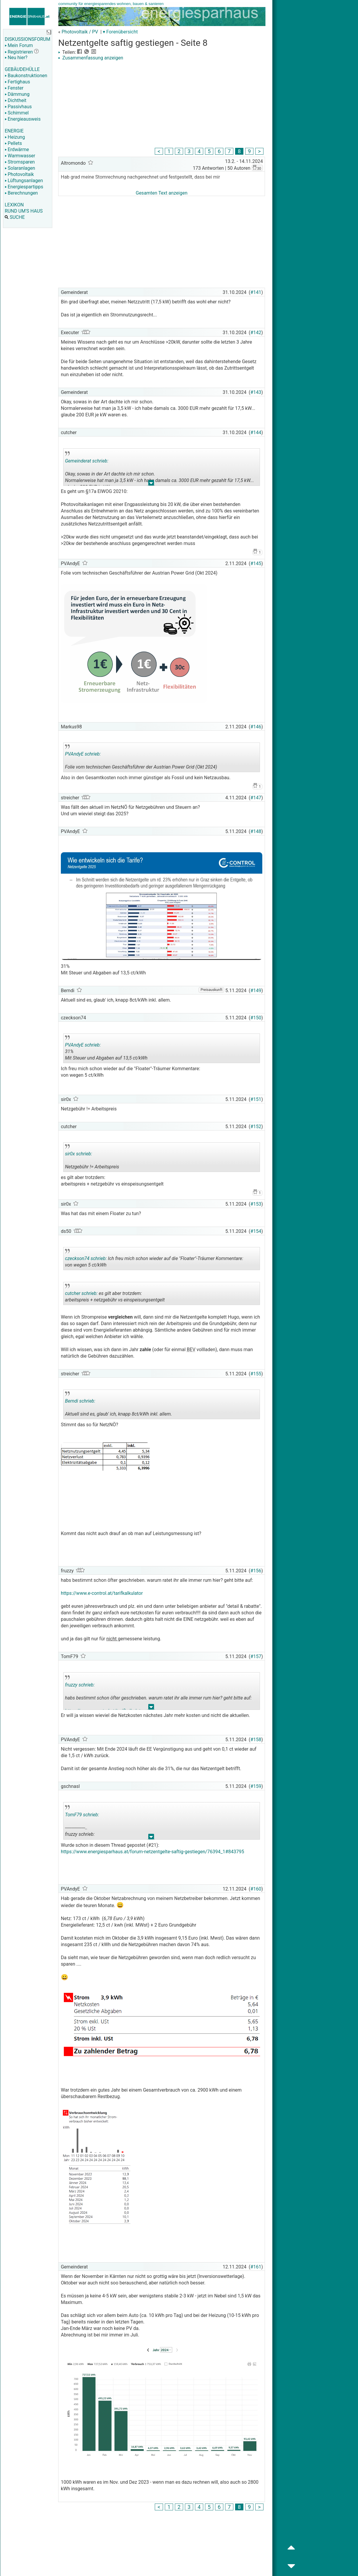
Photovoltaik (19, 174)
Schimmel (17, 113)
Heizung (15, 137)
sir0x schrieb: (78, 1154)
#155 (255, 1374)
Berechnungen (21, 193)
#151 (255, 1099)
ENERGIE (14, 131)
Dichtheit (15, 100)
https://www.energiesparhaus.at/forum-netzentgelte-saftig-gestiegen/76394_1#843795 (152, 1851)
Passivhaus (18, 106)
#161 (255, 2267)
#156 (255, 1571)
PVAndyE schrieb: (83, 754)
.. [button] (151, 484)
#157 (255, 1656)
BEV (191, 1349)
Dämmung (17, 94)
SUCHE (15, 217)
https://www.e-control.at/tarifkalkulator (102, 1593)
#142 (255, 332)
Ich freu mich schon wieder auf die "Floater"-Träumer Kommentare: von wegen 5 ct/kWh (154, 1259)
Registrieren (19, 52)
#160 (255, 1889)
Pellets (13, 143)
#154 (255, 1231)
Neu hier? (16, 57)
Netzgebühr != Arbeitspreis (107, 1158)
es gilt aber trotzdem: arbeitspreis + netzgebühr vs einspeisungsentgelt (115, 1294)
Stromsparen (20, 162)
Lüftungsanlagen (24, 180)
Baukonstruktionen (26, 75)
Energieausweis (22, 119)
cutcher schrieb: (81, 1293)
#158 (255, 1739)
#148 (255, 831)
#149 (255, 990)
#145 (255, 563)
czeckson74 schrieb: (86, 1258)
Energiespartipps (24, 187)
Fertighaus (17, 82)
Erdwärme (17, 149)
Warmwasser (20, 156)
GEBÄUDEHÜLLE (22, 69)
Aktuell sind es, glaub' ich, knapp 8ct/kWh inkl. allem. (118, 1405)
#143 (255, 392)
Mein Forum (19, 45)
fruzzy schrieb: (80, 1685)
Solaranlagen (20, 168)
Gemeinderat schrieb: (86, 461)
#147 (255, 798)
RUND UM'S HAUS (24, 211)
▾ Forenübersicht (120, 32)
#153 (255, 1204)
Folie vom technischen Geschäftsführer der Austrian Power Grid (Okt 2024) (141, 758)
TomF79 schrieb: (82, 1814)
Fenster (14, 88)
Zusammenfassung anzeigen (90, 58)
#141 (255, 292)
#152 (255, 1126)
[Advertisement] (161, 105)
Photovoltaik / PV (79, 32)
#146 (255, 727)
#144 (255, 432)
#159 (255, 1786)
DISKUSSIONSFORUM (27, 39)
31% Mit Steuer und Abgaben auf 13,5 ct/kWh (107, 1049)
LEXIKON (14, 205)
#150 (255, 1018)
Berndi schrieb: (80, 1401)
